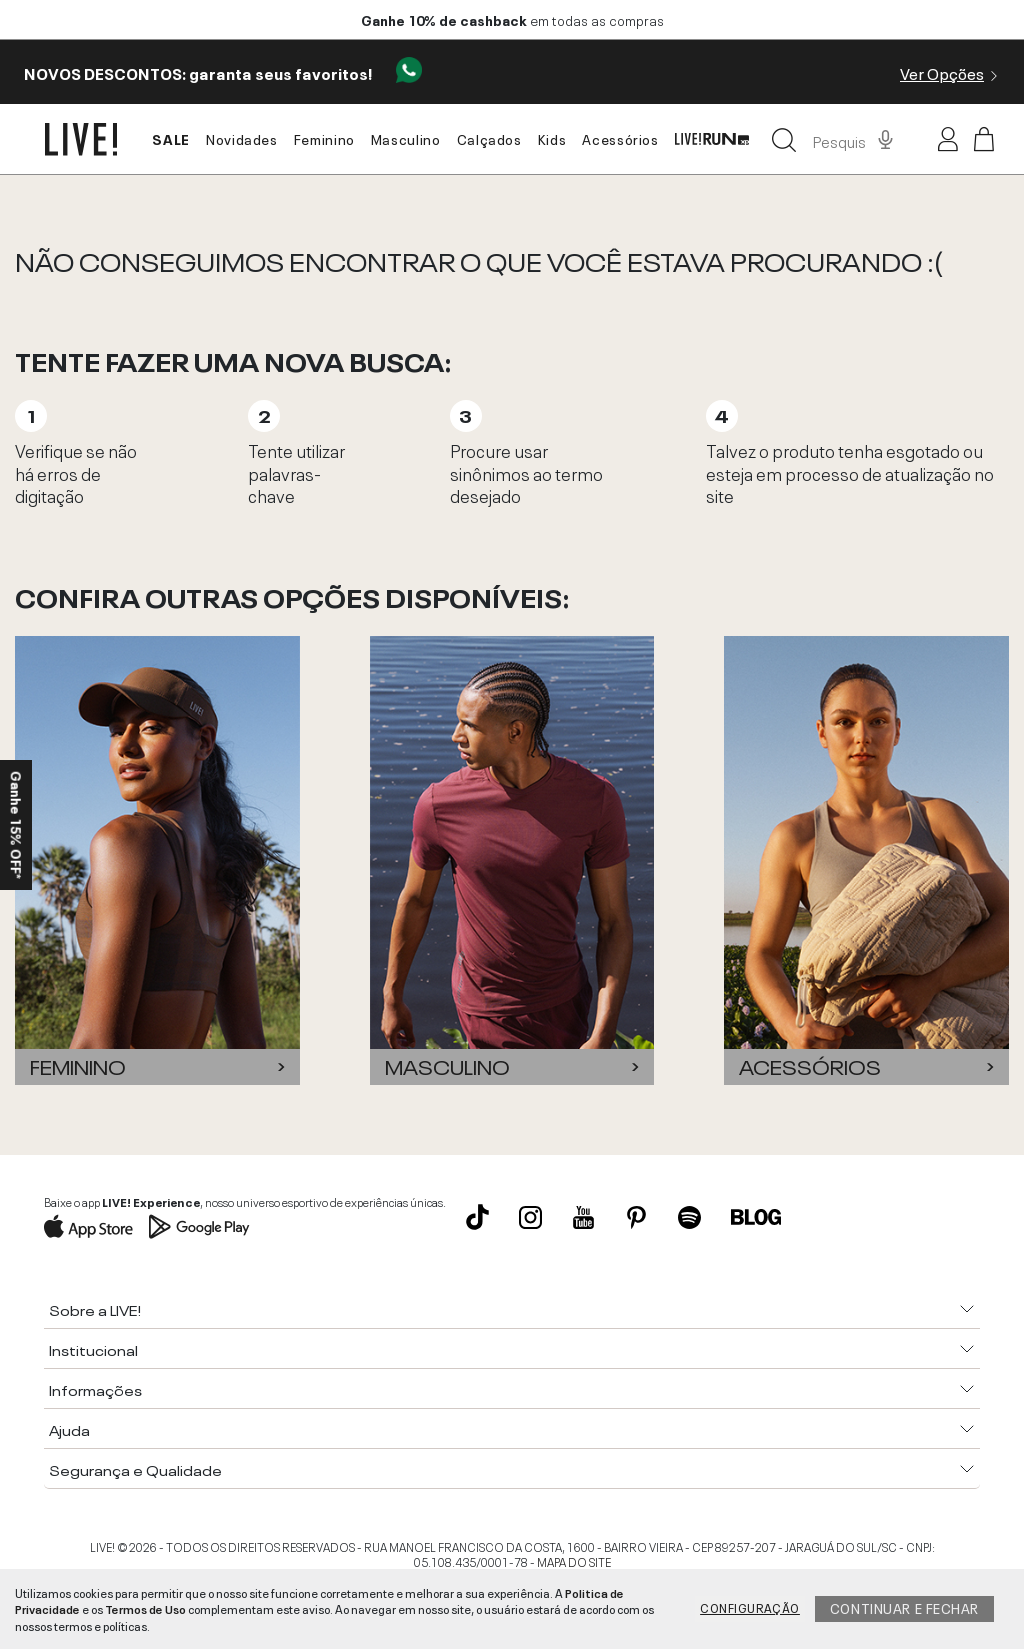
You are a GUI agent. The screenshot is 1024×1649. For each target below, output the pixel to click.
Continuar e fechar (904, 1607)
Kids (552, 138)
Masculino (406, 138)
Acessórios (620, 138)
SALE (171, 138)
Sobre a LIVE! (95, 1309)
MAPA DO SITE (574, 1561)
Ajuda (69, 1429)
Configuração (750, 1607)
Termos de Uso (145, 1608)
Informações (95, 1389)
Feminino (324, 138)
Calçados (489, 138)
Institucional (93, 1349)
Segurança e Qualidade (135, 1469)
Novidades (242, 138)
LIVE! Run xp (712, 139)
